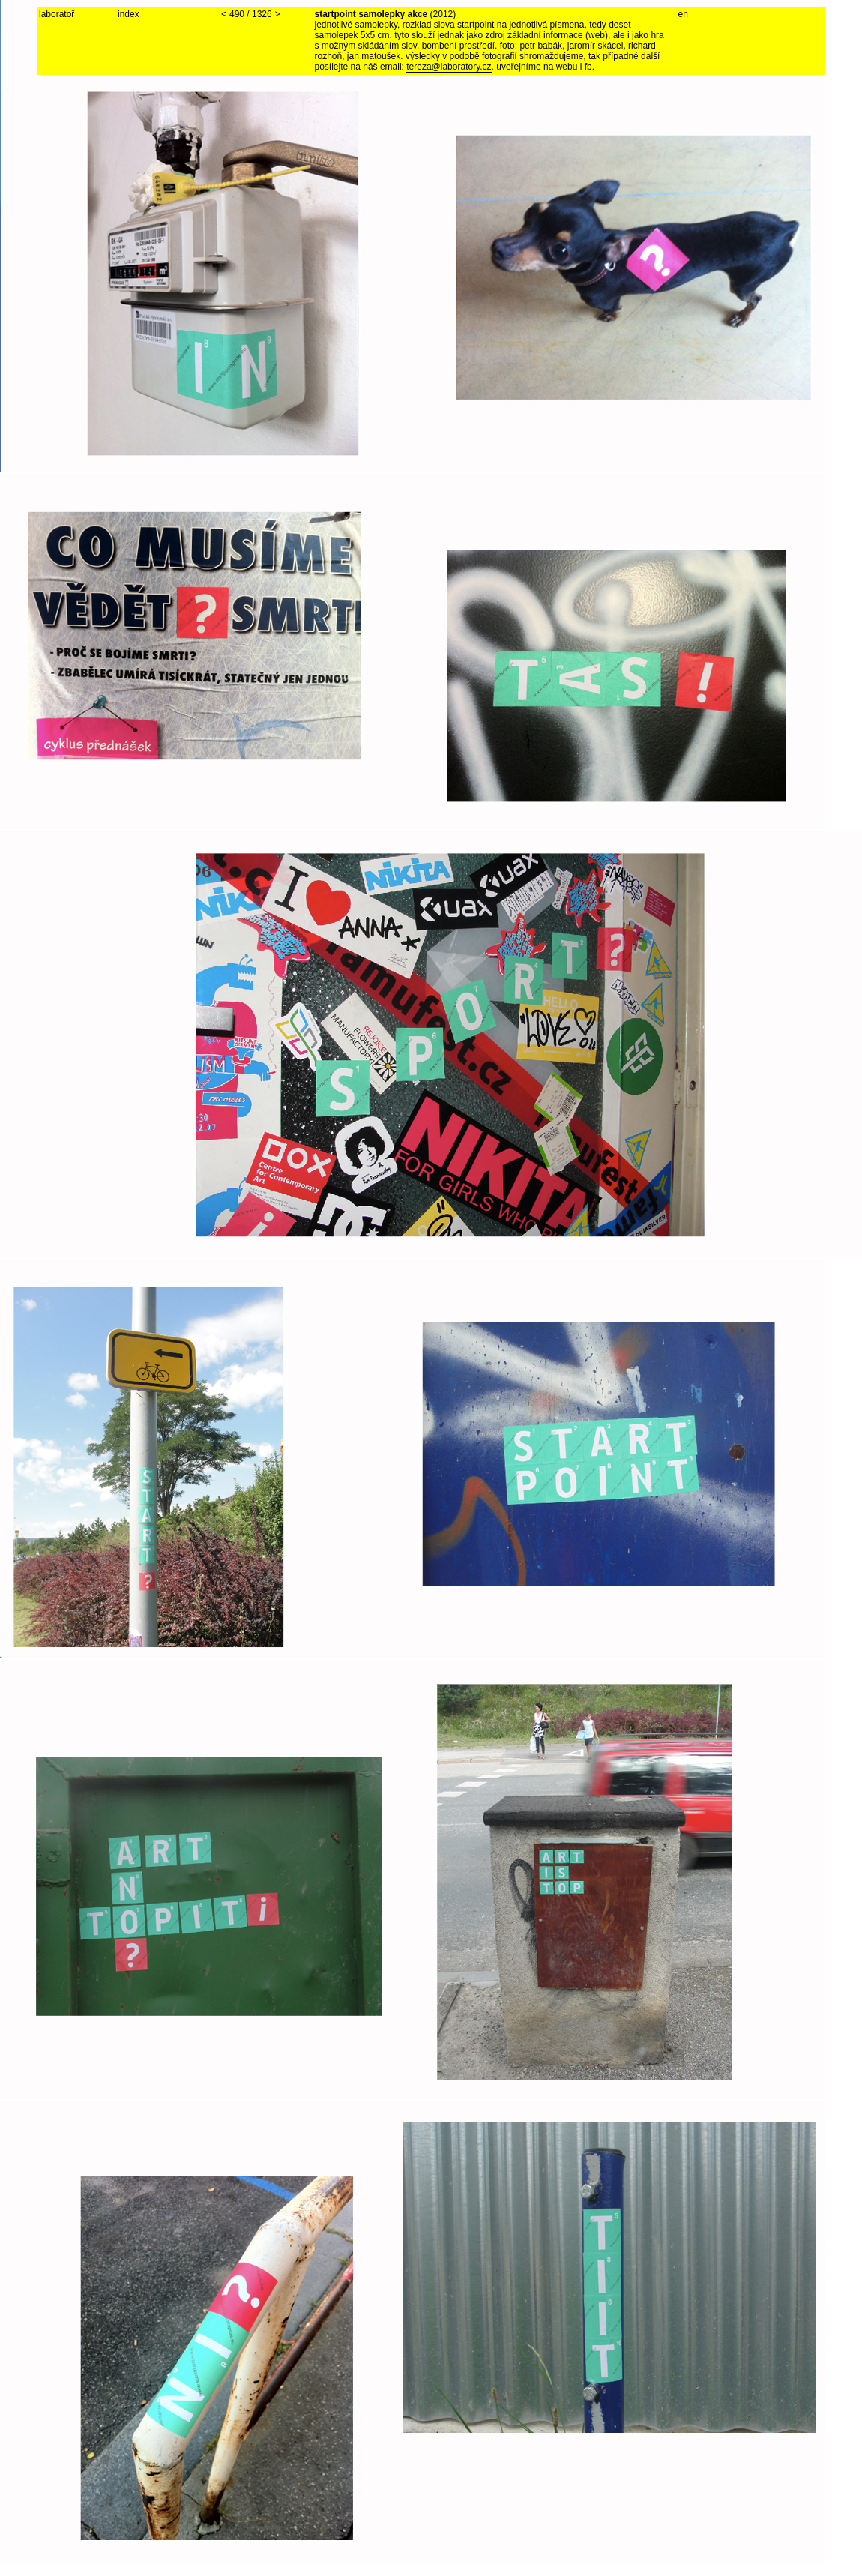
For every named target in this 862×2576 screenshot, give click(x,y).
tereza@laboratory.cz (448, 66)
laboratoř (56, 14)
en (683, 14)
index (128, 14)
